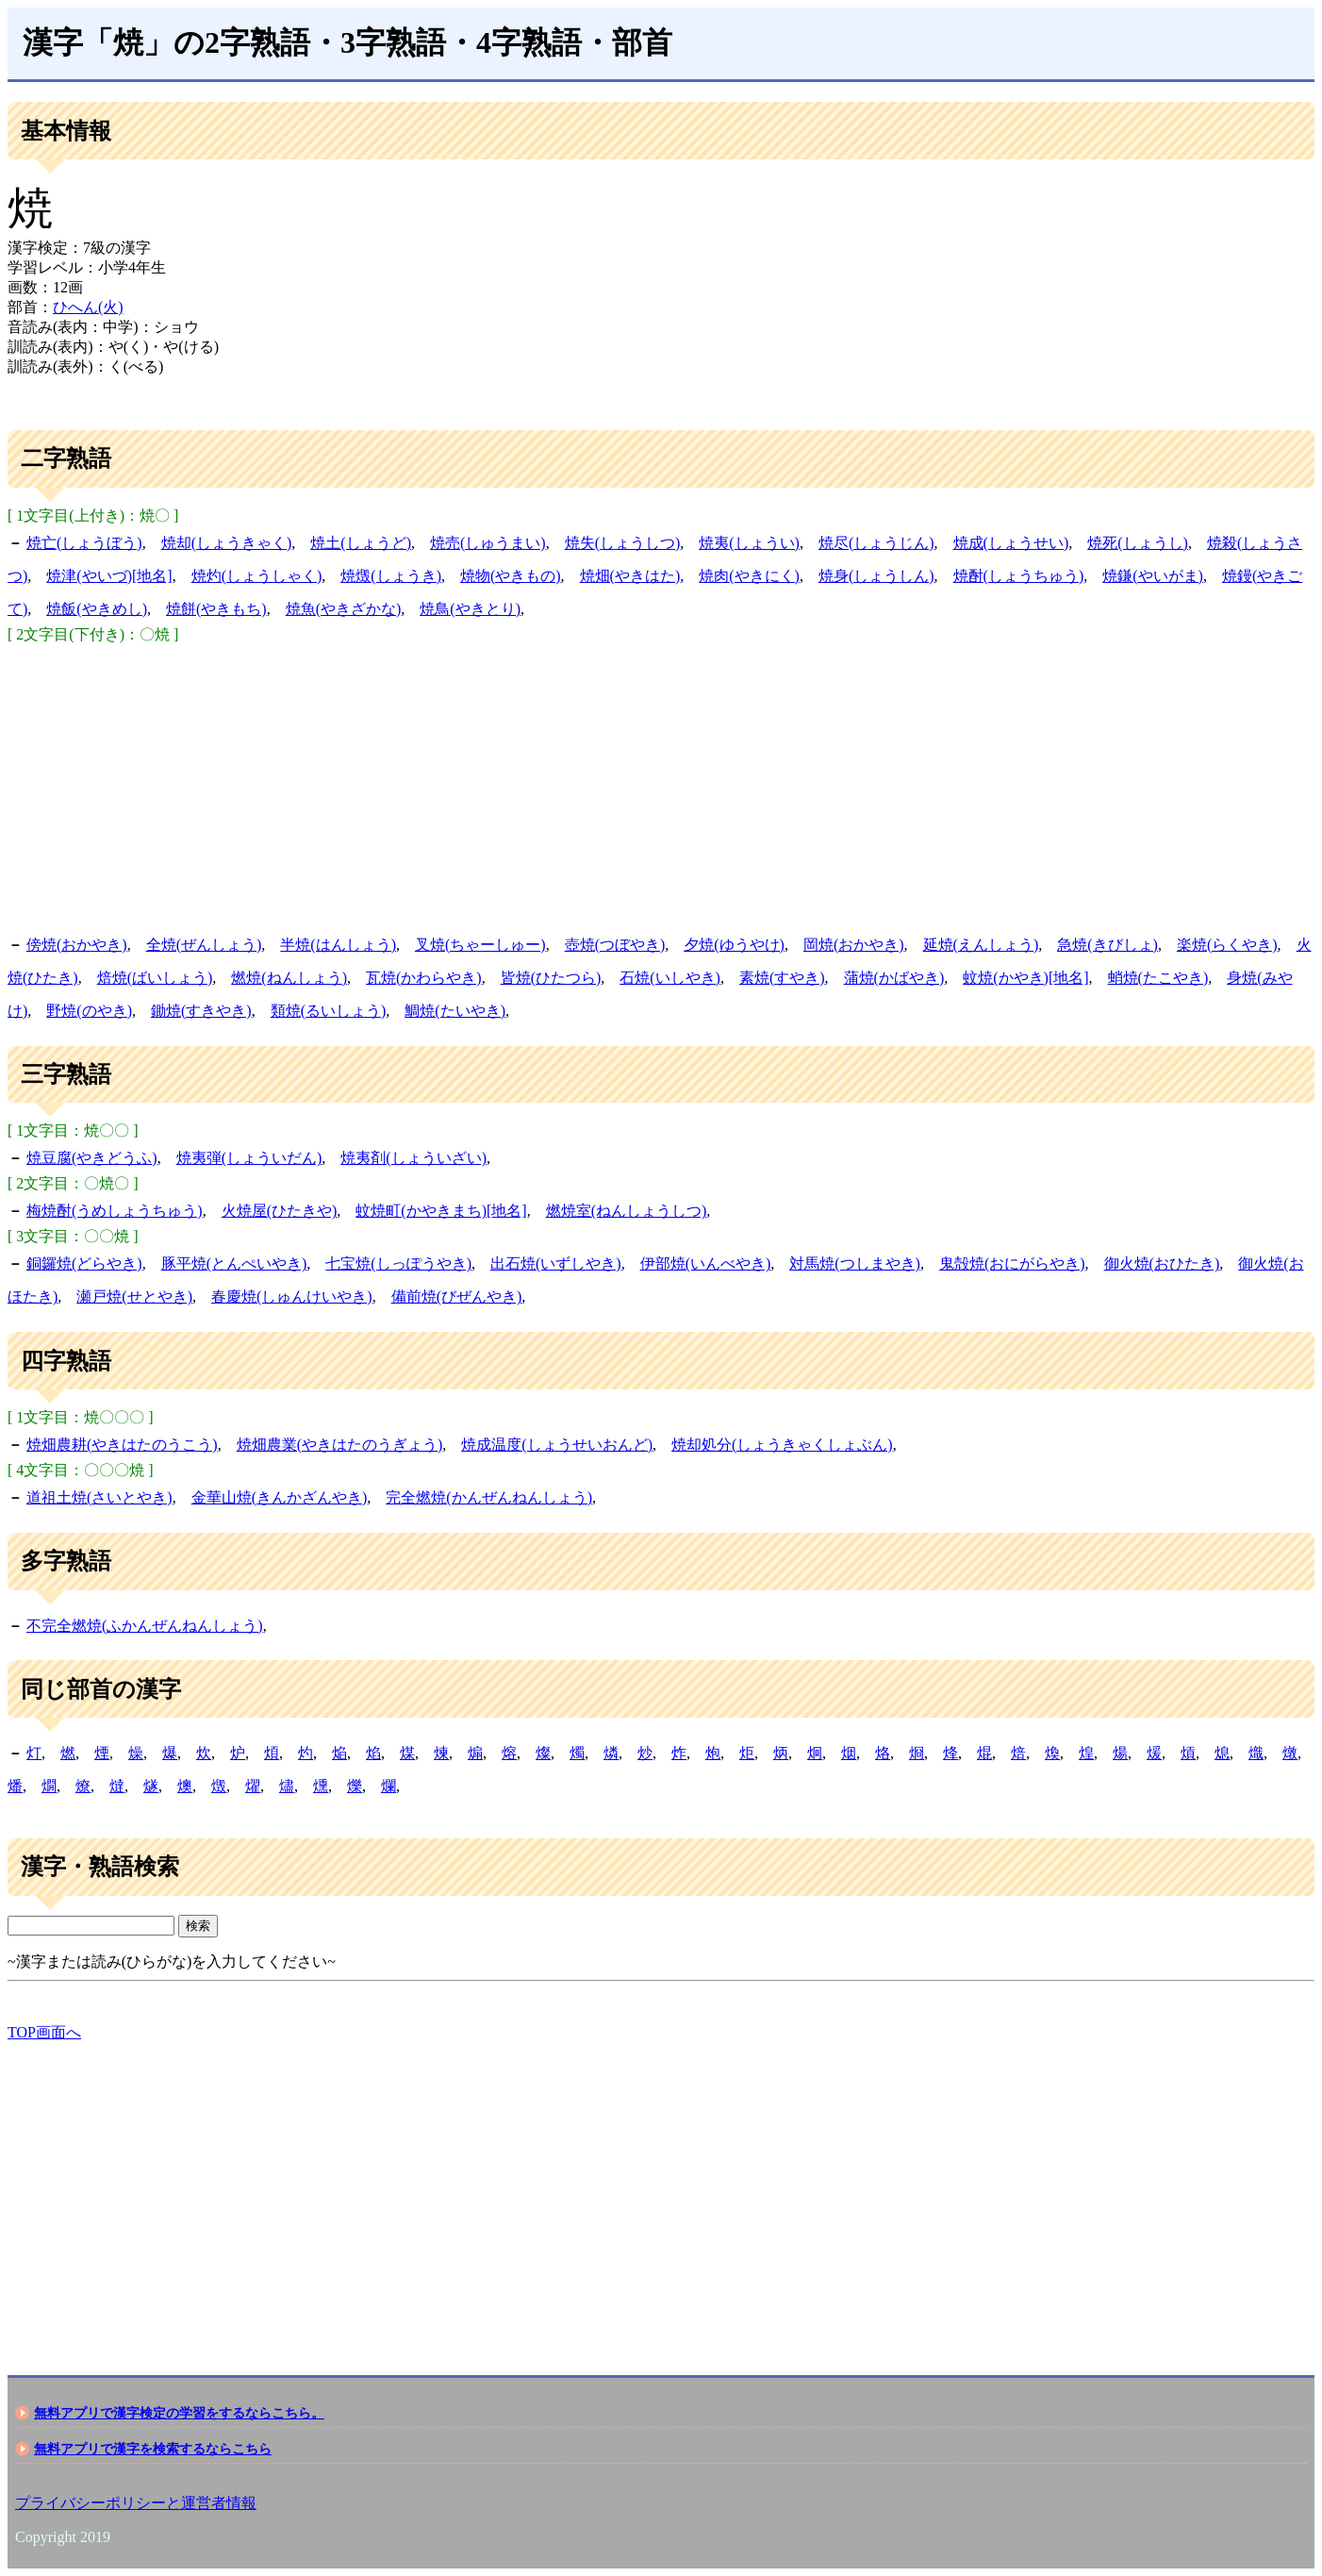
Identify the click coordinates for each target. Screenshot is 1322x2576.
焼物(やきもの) (510, 576)
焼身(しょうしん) (876, 576)
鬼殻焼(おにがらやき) (1012, 1263)
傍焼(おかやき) (76, 945)
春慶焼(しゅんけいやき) (291, 1296)
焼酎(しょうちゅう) (1018, 576)
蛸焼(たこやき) (1158, 978)
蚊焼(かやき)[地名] (1025, 978)
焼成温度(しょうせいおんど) (557, 1445)
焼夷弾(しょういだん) (249, 1158)
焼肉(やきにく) (749, 576)
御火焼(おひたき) (1162, 1263)
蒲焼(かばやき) (894, 978)
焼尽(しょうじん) (876, 543)
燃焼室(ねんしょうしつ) (626, 1211)
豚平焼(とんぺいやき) (234, 1263)
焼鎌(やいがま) (1152, 576)
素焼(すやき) (782, 978)
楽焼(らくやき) (1227, 945)
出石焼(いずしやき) (555, 1263)
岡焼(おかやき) (853, 945)
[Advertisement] (661, 787)
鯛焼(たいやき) (455, 1011)
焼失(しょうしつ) (623, 543)
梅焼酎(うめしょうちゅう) (114, 1211)
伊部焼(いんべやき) (705, 1263)
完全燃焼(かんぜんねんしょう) (489, 1497)
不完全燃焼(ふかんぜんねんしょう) (144, 1626)
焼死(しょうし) (1137, 543)
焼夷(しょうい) (749, 543)
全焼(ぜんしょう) (204, 945)
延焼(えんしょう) (981, 945)
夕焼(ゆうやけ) (734, 945)
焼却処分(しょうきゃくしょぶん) (782, 1445)
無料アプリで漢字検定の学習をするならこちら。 (179, 2412)
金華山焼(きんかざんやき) (279, 1497)
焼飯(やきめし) (96, 609)
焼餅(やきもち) (216, 609)
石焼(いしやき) (670, 978)
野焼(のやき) (89, 1011)
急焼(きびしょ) (1107, 945)
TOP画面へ (44, 2032)
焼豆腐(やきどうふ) (91, 1158)
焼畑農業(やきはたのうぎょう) (340, 1445)
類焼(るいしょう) (329, 1011)
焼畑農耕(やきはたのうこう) (122, 1445)
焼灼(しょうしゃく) (256, 576)
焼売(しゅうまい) (488, 543)
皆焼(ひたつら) (551, 978)
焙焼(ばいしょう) (155, 978)
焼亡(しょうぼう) (84, 543)
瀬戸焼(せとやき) (134, 1296)
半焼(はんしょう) (338, 945)
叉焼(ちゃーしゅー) (480, 945)
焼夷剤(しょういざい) (413, 1158)
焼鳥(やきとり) (470, 609)
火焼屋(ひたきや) (280, 1211)
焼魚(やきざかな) (344, 609)
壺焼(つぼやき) (615, 945)
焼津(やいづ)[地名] (109, 576)
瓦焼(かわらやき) (424, 978)
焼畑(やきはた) (630, 576)
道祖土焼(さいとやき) (99, 1497)
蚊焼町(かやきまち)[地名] (440, 1211)
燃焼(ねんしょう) (289, 978)
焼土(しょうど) (360, 543)
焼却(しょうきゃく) (226, 543)
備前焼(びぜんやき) (456, 1296)
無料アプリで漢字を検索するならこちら (153, 2448)
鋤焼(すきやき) (201, 1011)
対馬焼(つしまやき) (854, 1263)
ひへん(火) (88, 307)
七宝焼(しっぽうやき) (398, 1263)
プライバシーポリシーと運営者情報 (135, 2503)
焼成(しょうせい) (1011, 543)
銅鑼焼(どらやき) (84, 1263)
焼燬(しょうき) (390, 576)
